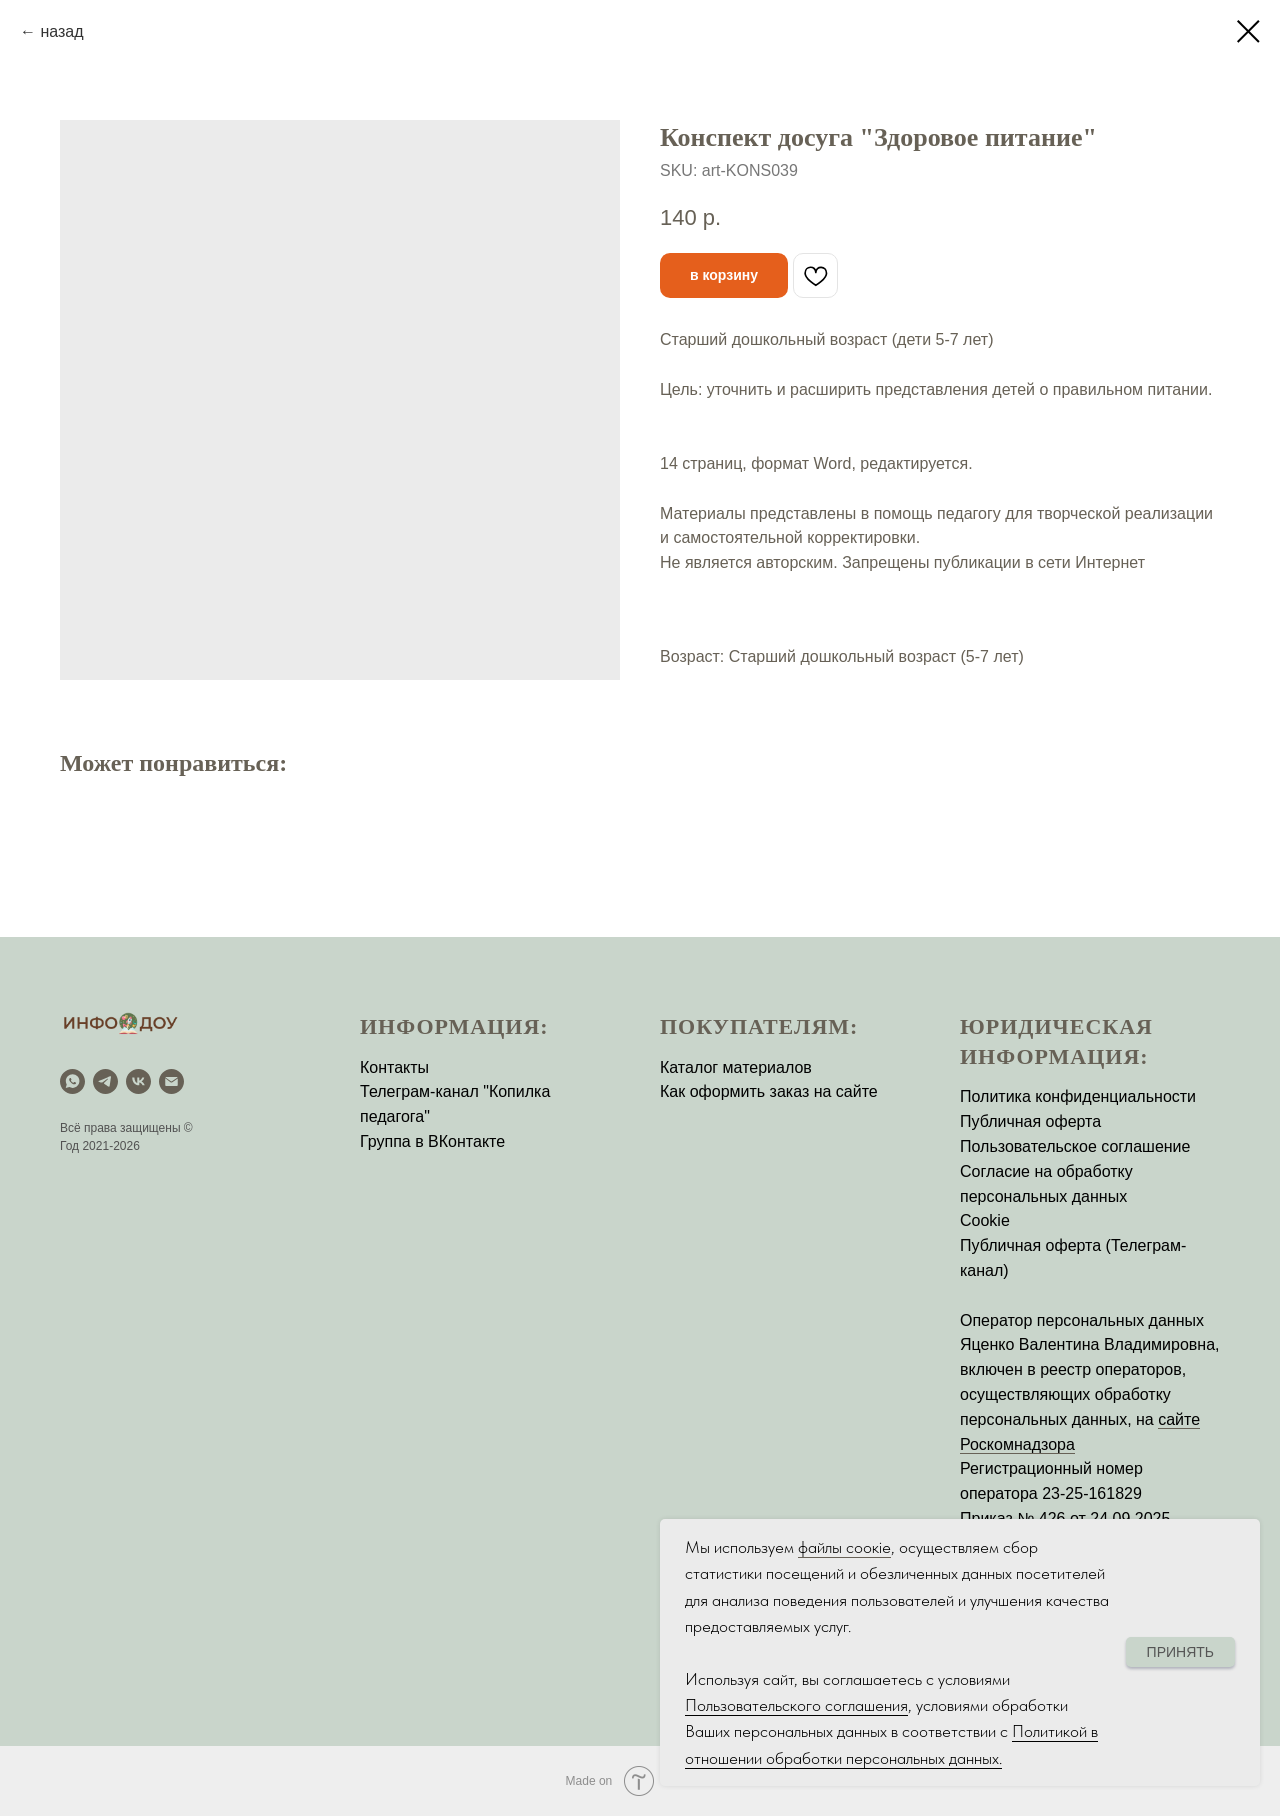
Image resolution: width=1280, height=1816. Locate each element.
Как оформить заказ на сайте (769, 1091)
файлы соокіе (844, 1547)
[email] (171, 1081)
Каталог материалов (736, 1067)
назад (61, 31)
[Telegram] (105, 1081)
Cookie (985, 1220)
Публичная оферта (1030, 1121)
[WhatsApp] (72, 1081)
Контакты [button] (394, 1067)
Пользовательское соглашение (1075, 1146)
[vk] (138, 1081)
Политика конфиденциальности (1078, 1096)
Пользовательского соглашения (796, 1705)
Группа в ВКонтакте (432, 1141)
